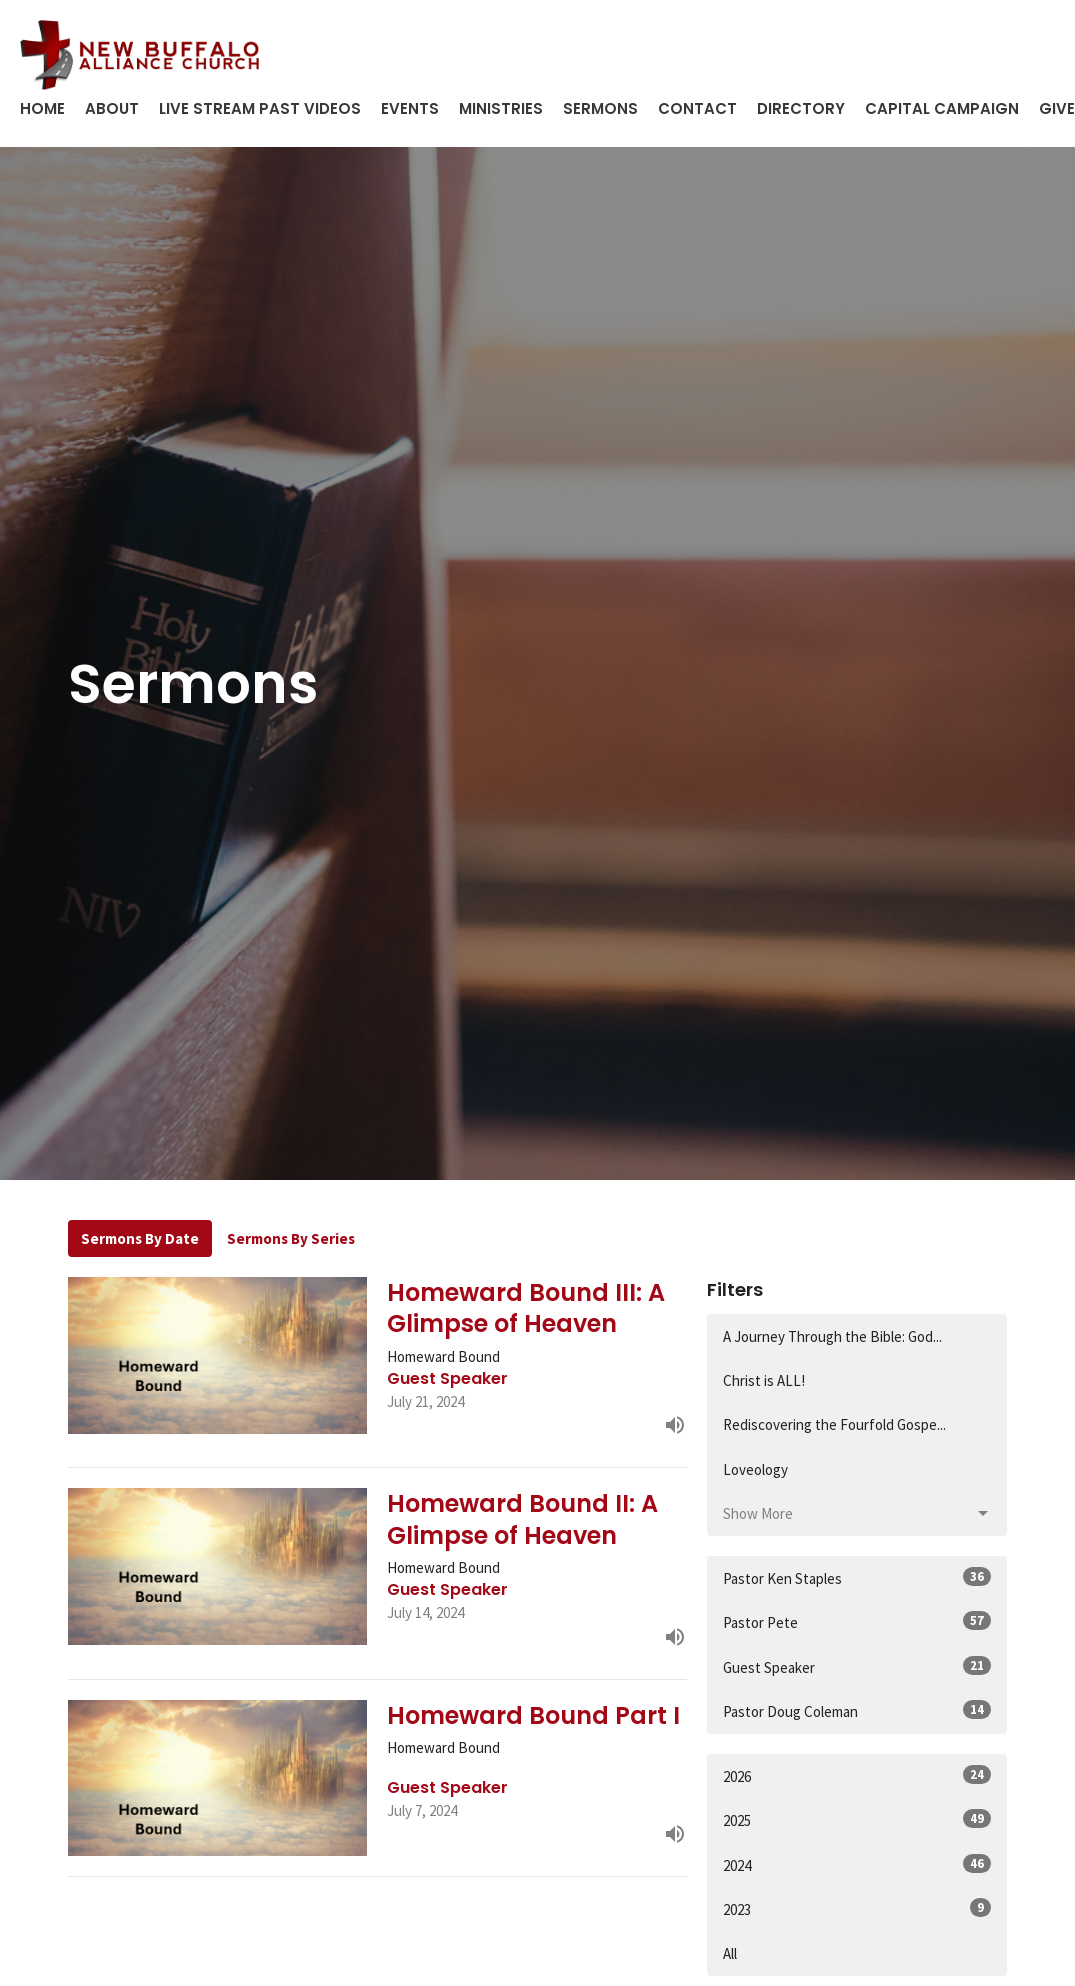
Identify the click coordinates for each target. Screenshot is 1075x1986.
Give (1057, 108)
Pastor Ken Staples (857, 1577)
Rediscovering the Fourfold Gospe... (834, 1424)
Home (42, 108)
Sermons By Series (291, 1238)
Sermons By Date (140, 1238)
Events (410, 108)
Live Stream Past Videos (260, 108)
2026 (857, 1775)
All (730, 1953)
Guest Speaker (857, 1666)
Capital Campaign (942, 108)
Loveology (755, 1469)
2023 (857, 1908)
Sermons (600, 108)
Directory (801, 108)
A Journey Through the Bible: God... (832, 1336)
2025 (857, 1819)
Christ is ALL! (764, 1380)
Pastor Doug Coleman (857, 1710)
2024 (857, 1864)
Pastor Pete (857, 1621)
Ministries (501, 108)
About (112, 108)
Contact (697, 108)
